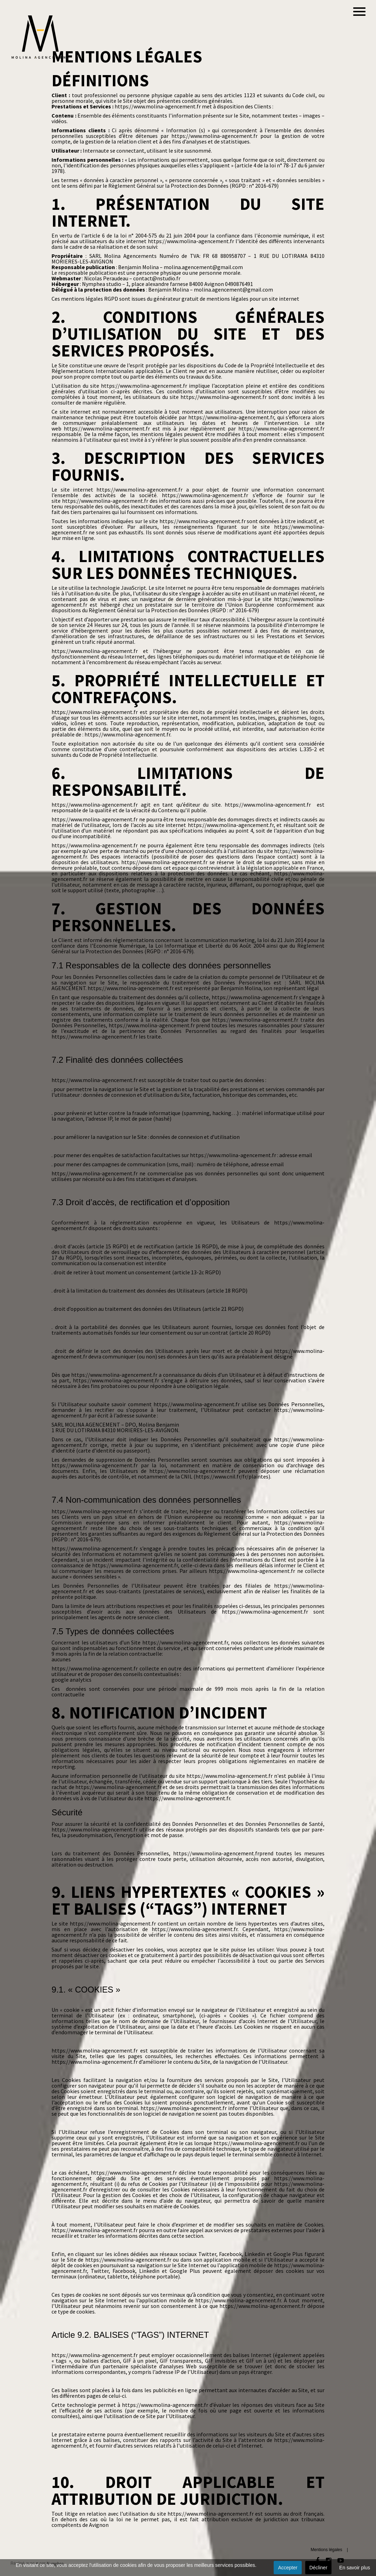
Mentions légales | (329, 2549)
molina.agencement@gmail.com (203, 267)
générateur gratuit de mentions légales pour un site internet (226, 298)
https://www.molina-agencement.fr (158, 106)
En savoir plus (354, 2567)
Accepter (287, 2567)
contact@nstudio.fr (156, 278)
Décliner (318, 2567)
